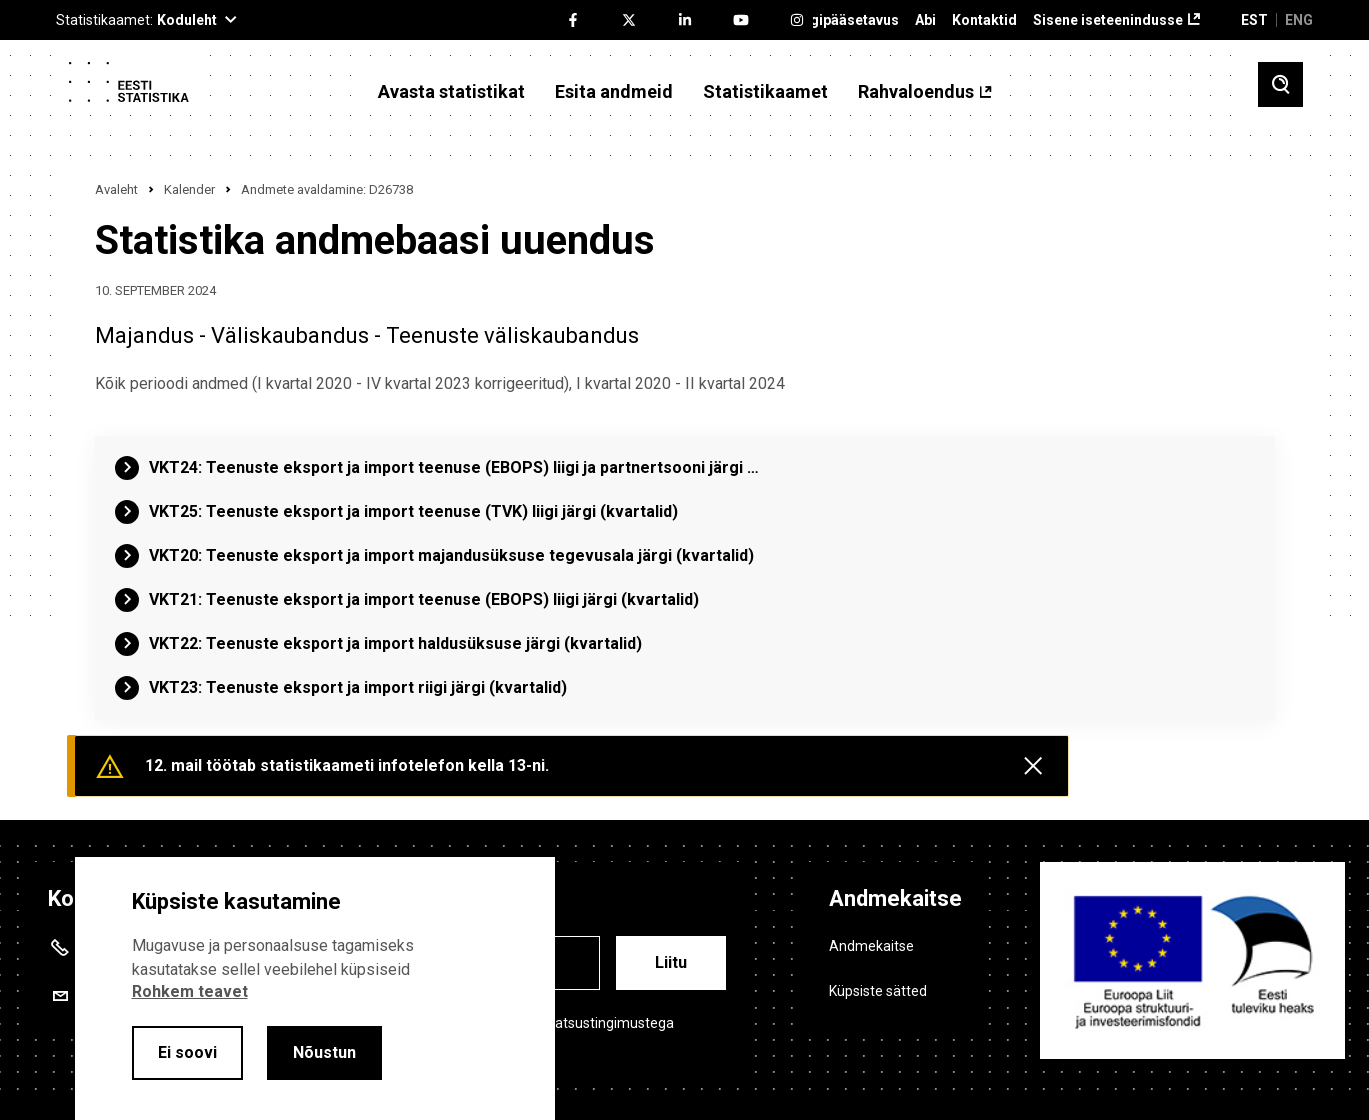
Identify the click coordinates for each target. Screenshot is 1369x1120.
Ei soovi (187, 1052)
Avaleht (116, 189)
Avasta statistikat (451, 92)
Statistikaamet (765, 92)
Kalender (189, 189)
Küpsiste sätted (878, 991)
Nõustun (324, 1052)
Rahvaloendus (916, 92)
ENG (1299, 20)
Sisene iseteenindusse (1108, 20)
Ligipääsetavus (848, 20)
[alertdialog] (315, 988)
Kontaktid (984, 20)
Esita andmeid (614, 92)
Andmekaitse (871, 946)
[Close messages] (1033, 766)
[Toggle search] (1280, 84)
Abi (925, 20)
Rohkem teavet (190, 991)
